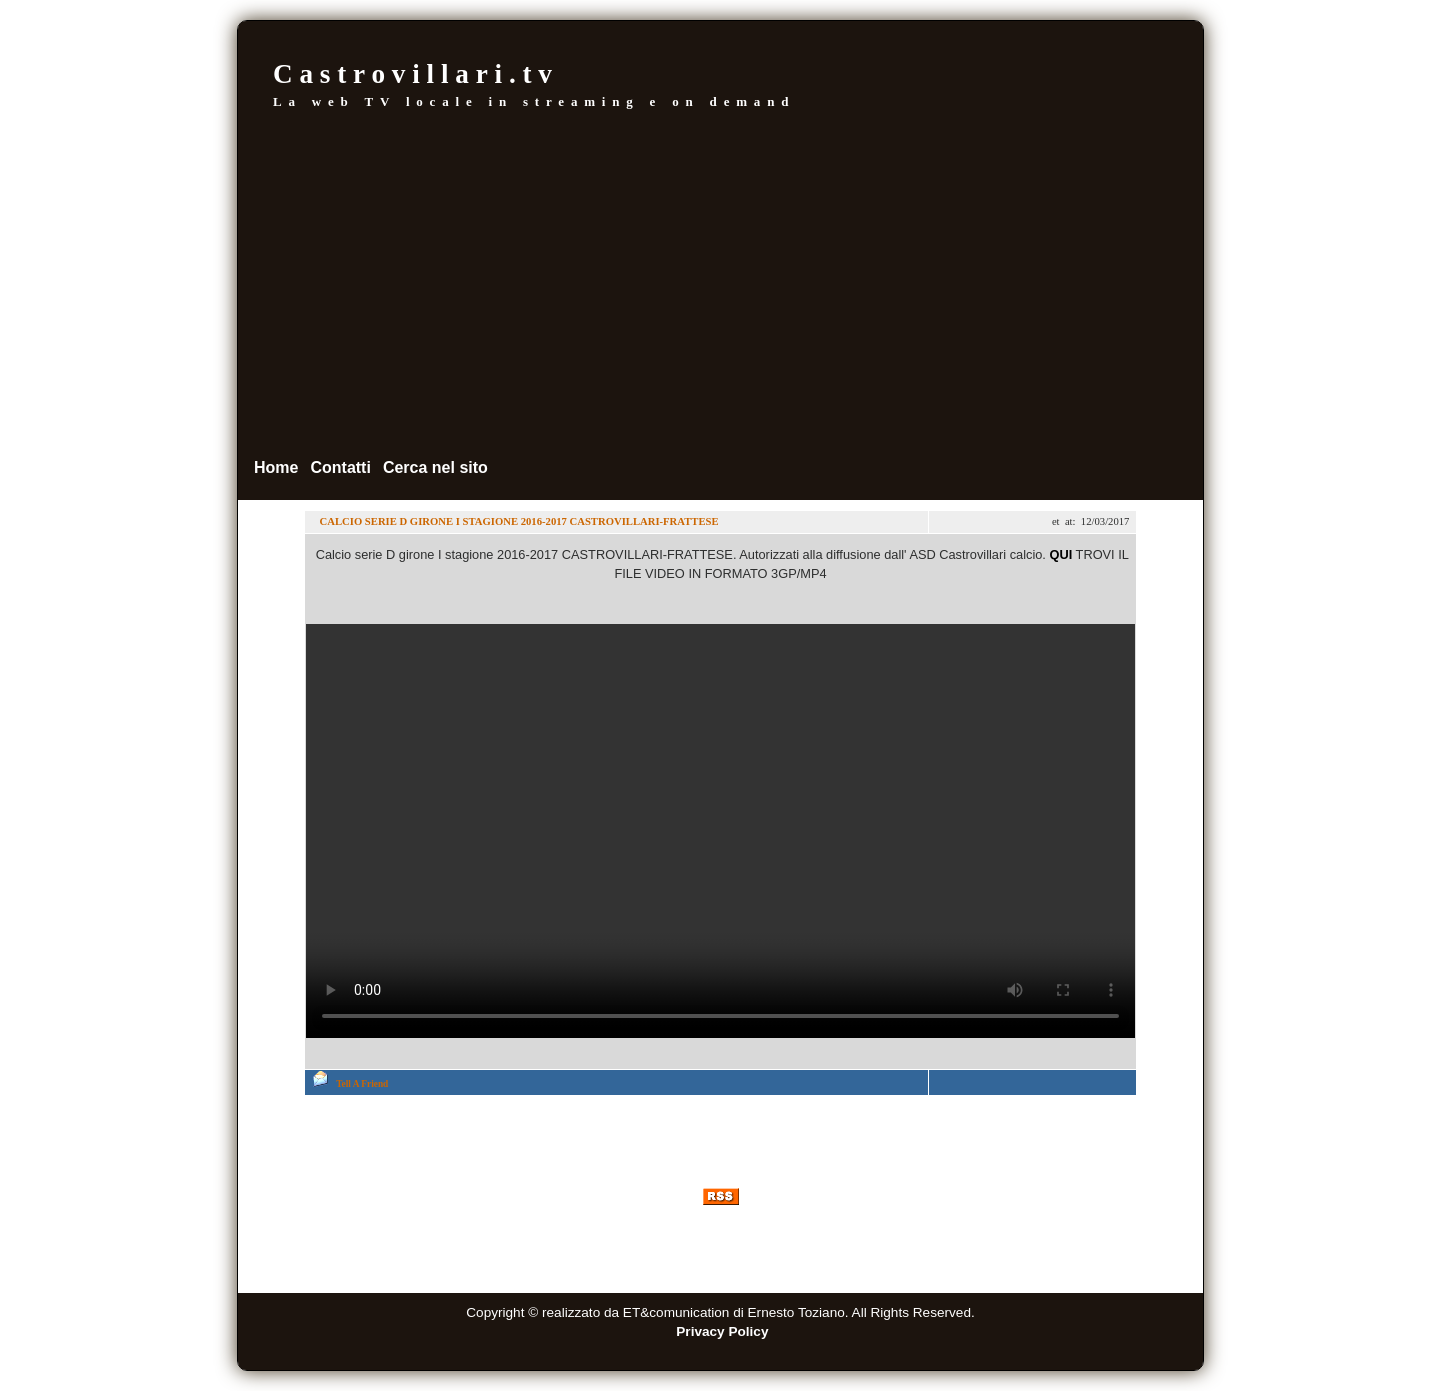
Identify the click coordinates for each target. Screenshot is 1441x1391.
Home (276, 467)
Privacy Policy (722, 1331)
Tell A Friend (362, 1084)
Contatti (340, 467)
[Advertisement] (720, 283)
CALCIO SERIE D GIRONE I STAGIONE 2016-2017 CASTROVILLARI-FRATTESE (518, 521)
